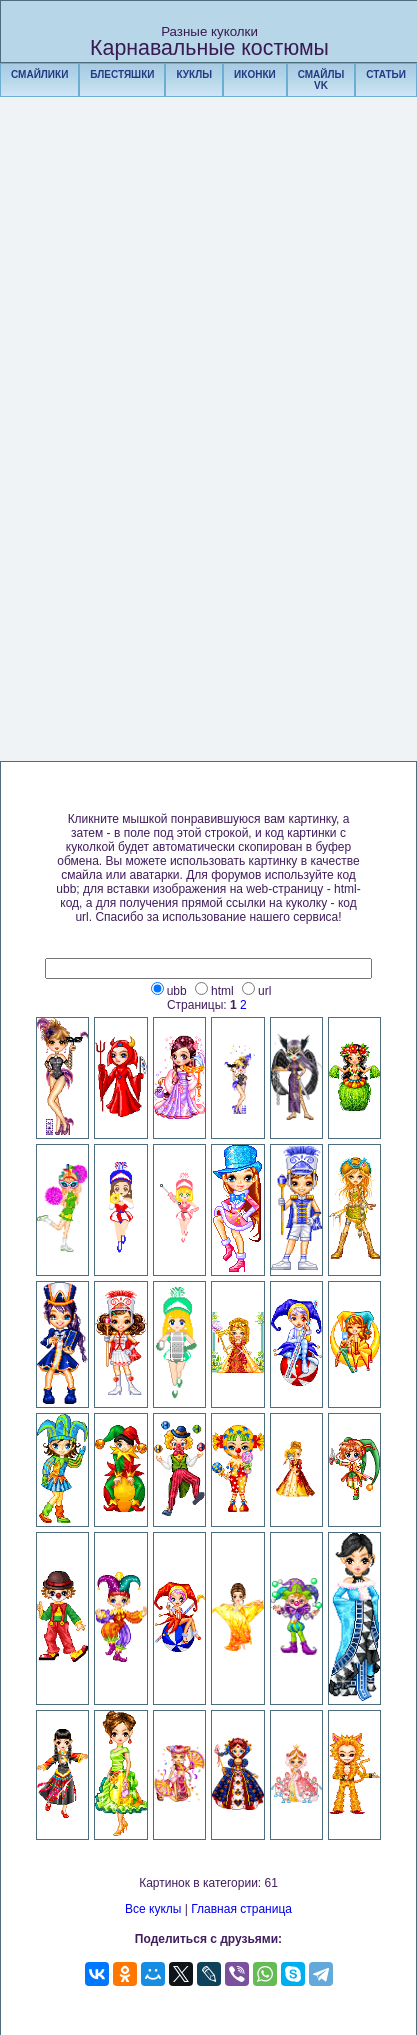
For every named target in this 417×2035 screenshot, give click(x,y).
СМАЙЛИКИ (39, 74)
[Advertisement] (209, 457)
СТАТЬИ (386, 74)
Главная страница (241, 1909)
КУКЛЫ (194, 74)
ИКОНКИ (255, 74)
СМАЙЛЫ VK (321, 80)
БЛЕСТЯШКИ (122, 74)
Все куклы (153, 1909)
